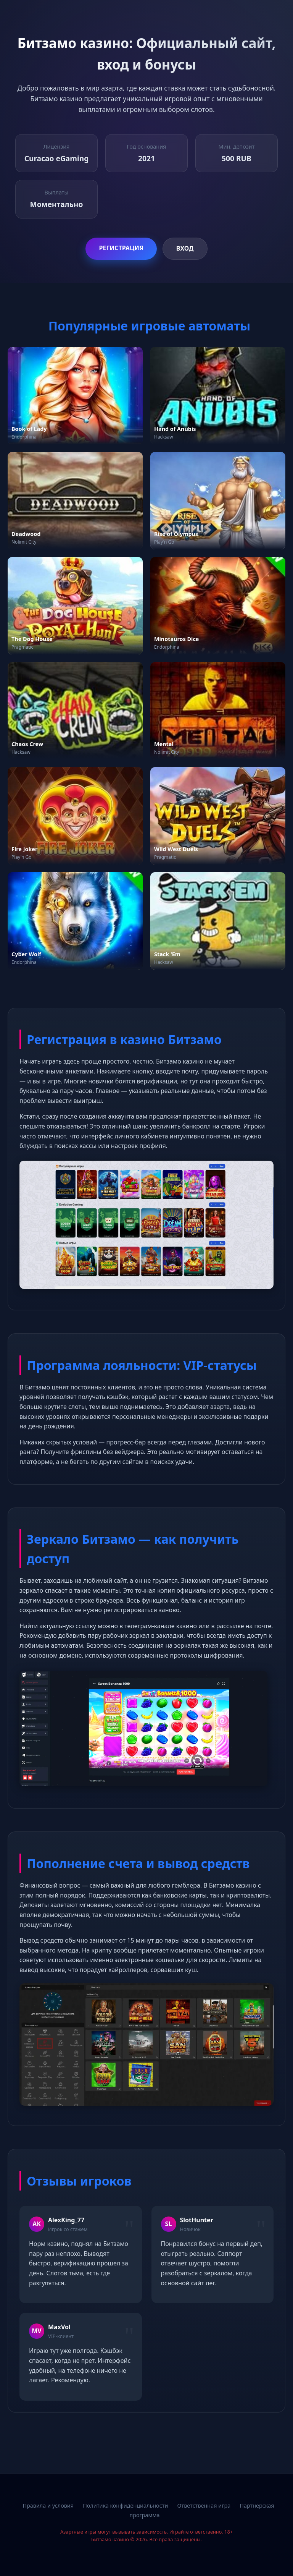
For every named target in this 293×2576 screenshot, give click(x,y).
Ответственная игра (204, 2505)
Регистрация (121, 248)
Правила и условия (48, 2505)
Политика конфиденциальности (125, 2505)
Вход (185, 248)
